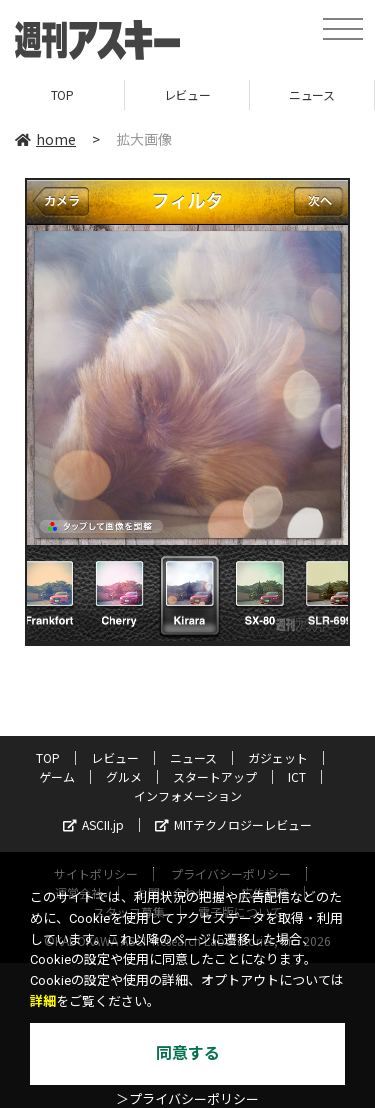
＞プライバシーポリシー (187, 1099)
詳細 (43, 1001)
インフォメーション (188, 795)
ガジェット (278, 757)
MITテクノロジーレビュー (233, 824)
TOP (62, 94)
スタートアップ (215, 776)
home (45, 139)
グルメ (124, 776)
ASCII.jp (93, 824)
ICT (297, 776)
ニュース (311, 94)
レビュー (187, 94)
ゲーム (57, 776)
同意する (188, 1053)
